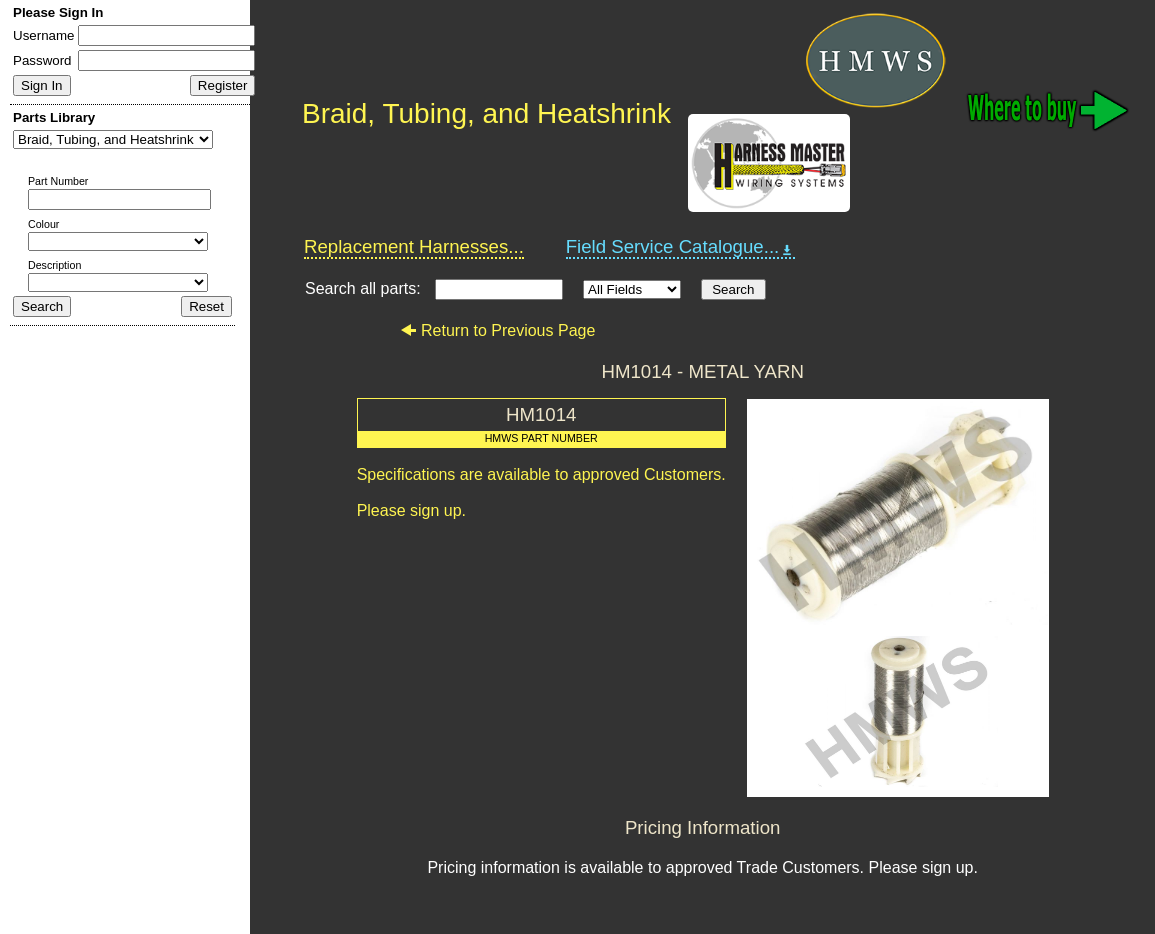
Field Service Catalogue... (681, 247)
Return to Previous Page (497, 330)
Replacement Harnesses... (414, 246)
